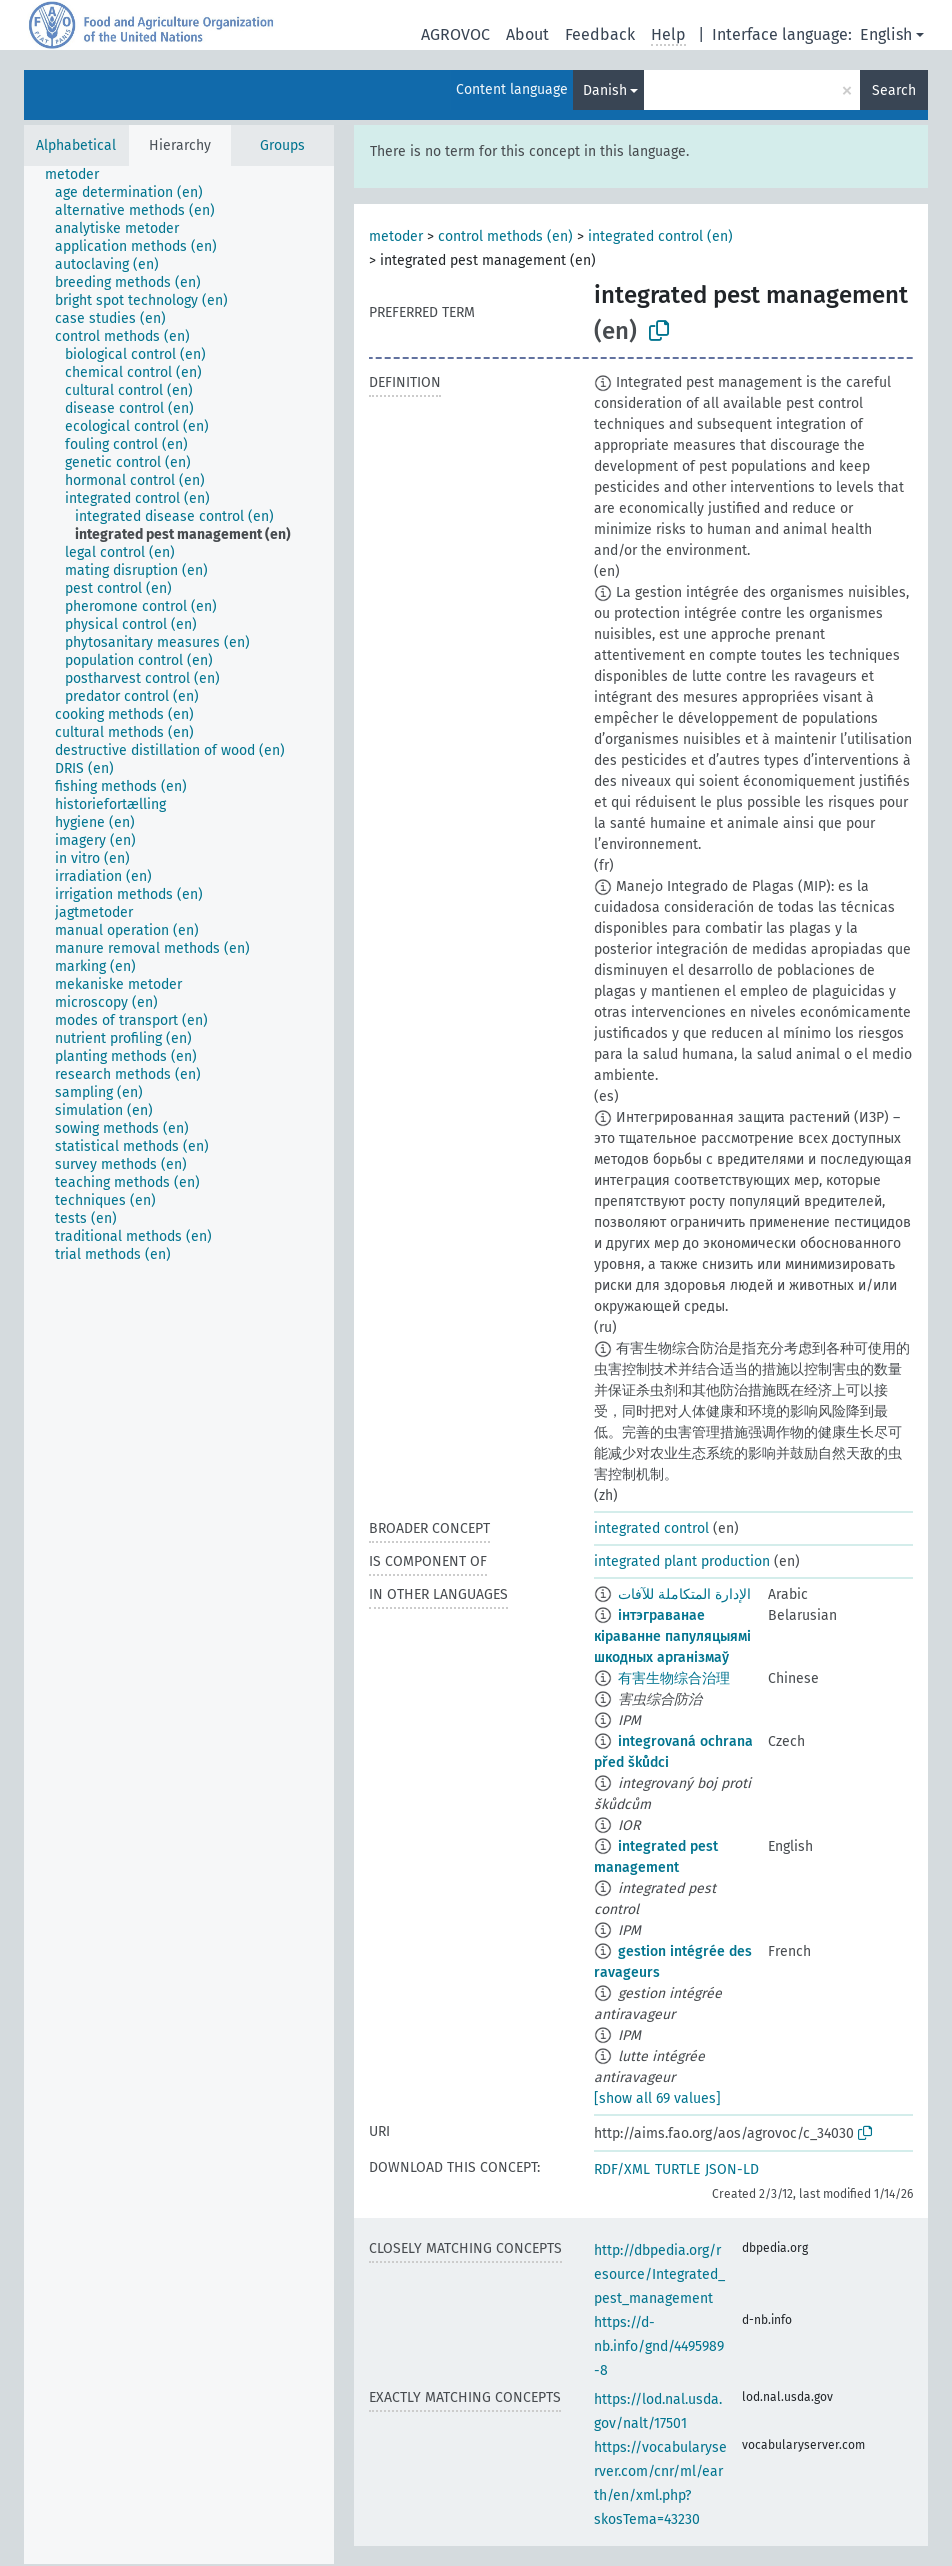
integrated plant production (682, 1561)
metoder (396, 236)
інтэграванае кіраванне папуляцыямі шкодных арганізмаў (672, 1636)
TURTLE (677, 2169)
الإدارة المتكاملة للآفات (684, 1594)
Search (894, 90)
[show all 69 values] (657, 2098)
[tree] (179, 1365)
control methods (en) (505, 236)
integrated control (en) (660, 236)
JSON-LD (732, 2169)
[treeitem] (80, 175)
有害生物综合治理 (674, 1678)
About (527, 34)
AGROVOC (455, 34)
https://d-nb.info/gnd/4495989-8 (659, 2346)
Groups (282, 145)
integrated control (651, 1528)
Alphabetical (76, 145)
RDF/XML (622, 2169)
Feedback (600, 34)
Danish (605, 90)
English (886, 34)
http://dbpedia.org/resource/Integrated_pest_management (659, 2274)
